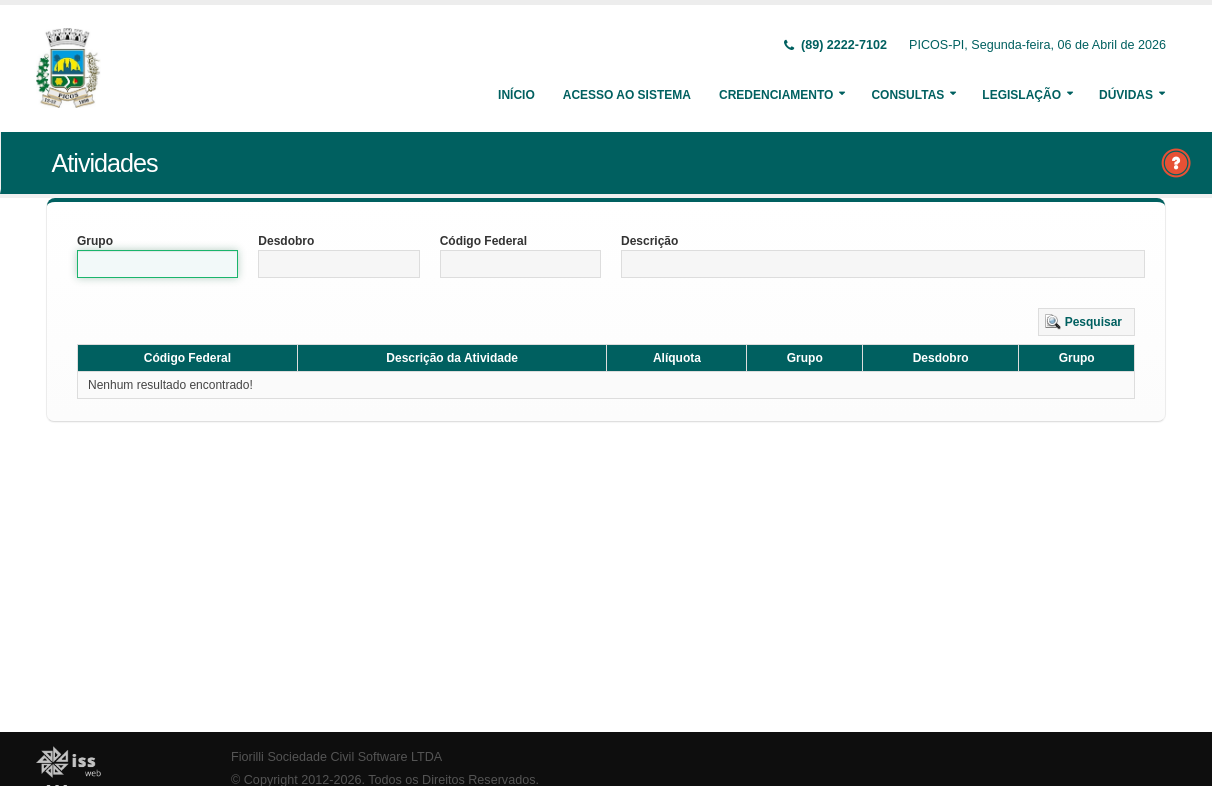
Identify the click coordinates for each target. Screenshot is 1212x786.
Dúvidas (1126, 95)
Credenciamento (776, 95)
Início (516, 95)
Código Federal (483, 241)
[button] (1086, 322)
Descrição (649, 241)
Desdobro (286, 241)
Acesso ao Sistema (627, 95)
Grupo (95, 241)
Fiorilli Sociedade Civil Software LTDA (336, 757)
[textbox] (157, 264)
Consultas (907, 95)
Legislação (1021, 95)
